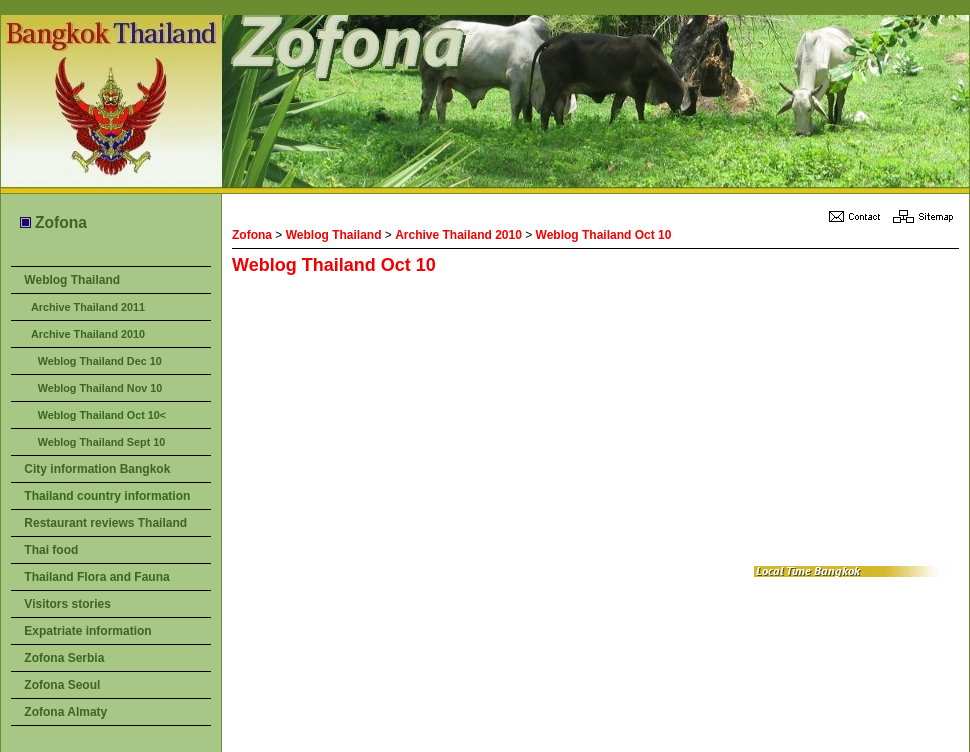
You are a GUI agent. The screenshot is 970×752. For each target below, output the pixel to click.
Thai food (51, 550)
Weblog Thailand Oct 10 (604, 235)
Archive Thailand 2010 (88, 334)
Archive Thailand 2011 (88, 307)
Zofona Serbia (64, 658)
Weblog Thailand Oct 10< (102, 415)
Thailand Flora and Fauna (96, 577)
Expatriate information (87, 631)
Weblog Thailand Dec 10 (100, 361)
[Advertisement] (500, 421)
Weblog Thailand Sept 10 (102, 442)
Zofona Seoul (62, 685)
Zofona (52, 222)
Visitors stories (67, 604)
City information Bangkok (97, 469)
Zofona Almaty (65, 712)
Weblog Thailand (72, 280)
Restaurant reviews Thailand (105, 523)
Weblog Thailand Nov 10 (100, 388)
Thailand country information (107, 496)
